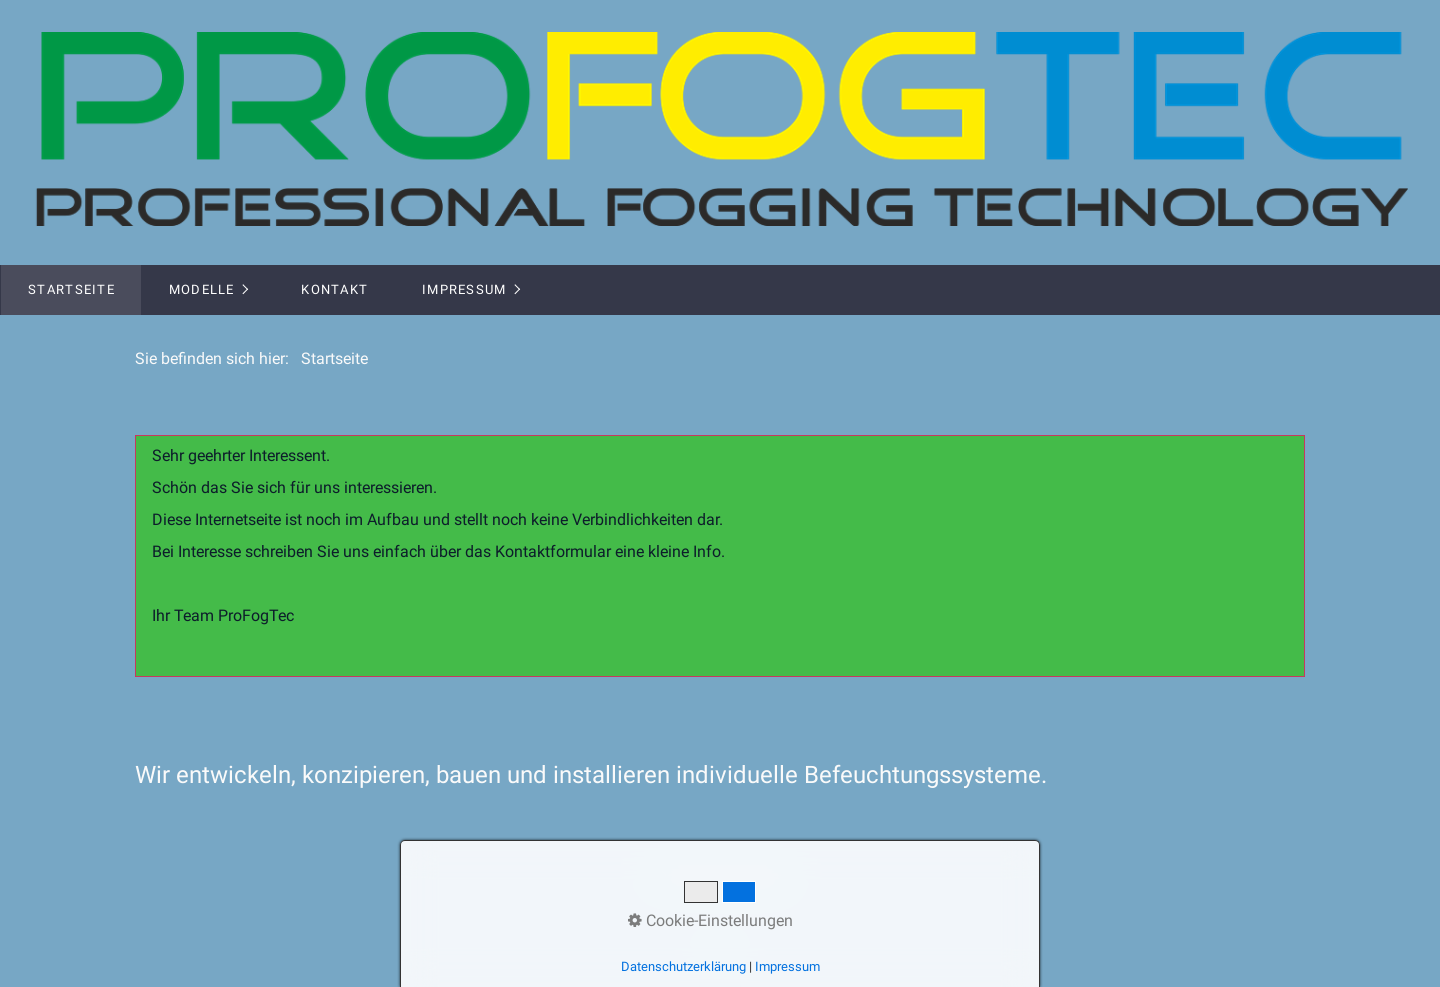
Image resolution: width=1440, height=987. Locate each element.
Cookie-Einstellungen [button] (710, 920)
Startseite (71, 289)
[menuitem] (71, 290)
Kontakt (334, 289)
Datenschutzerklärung (683, 966)
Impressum (464, 289)
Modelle (202, 289)
